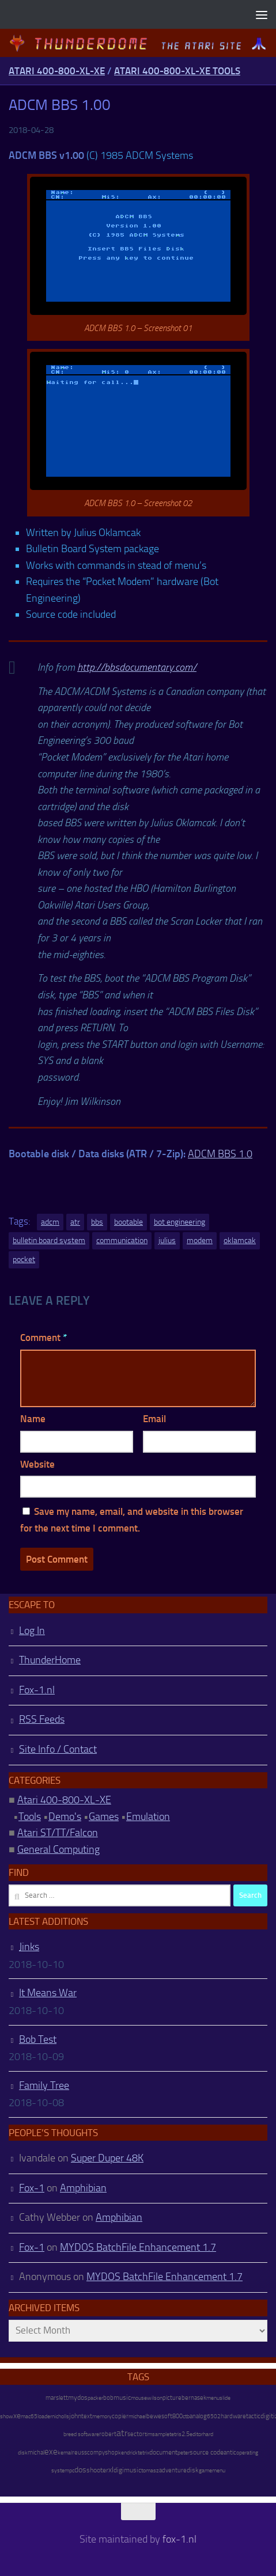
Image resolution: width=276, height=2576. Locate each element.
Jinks (29, 1946)
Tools (29, 1816)
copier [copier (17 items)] (120, 2416)
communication (122, 1240)
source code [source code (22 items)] (207, 2452)
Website (37, 1464)
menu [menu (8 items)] (213, 2398)
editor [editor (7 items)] (196, 2434)
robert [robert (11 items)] (107, 2434)
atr (75, 1222)
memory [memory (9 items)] (102, 2416)
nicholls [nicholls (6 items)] (60, 2416)
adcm (50, 1222)
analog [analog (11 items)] (198, 2416)
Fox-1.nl (37, 1690)
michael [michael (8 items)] (137, 2416)
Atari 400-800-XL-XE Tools (177, 71)
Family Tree (44, 2085)
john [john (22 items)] (75, 2416)
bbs (97, 1222)
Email (154, 1418)
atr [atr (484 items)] (121, 2432)
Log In (32, 1630)
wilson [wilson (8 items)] (154, 2398)
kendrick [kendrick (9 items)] (128, 2452)
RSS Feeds (42, 1719)
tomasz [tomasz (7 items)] (150, 2470)
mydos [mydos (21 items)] (78, 2397)
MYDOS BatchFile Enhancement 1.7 (138, 2247)
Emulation (148, 1816)
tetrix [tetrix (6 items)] (143, 2452)
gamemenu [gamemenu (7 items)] (212, 2470)
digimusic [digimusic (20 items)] (127, 2470)
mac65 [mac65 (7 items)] (29, 2416)
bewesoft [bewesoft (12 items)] (159, 2416)
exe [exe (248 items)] (51, 2451)
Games (104, 1816)
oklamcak (240, 1240)
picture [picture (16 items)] (172, 2398)
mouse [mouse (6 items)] (139, 2398)
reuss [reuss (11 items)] (79, 2452)
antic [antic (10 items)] (230, 2452)
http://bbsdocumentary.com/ (136, 667)
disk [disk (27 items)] (193, 2470)
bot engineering (179, 1222)
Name (33, 1418)
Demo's (64, 1816)
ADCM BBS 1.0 (220, 1154)
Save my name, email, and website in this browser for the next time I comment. (131, 1520)
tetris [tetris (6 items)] (175, 2434)
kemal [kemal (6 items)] (65, 2452)
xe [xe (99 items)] (17, 2416)
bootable (128, 1222)
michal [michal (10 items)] (36, 2452)
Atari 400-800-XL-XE (57, 71)
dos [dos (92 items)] (80, 2469)
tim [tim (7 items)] (148, 2434)
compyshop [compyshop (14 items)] (102, 2452)
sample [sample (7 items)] (160, 2434)
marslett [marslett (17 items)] (57, 2397)
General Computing (58, 1849)
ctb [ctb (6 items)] (186, 2416)
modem (200, 1240)
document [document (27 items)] (163, 2452)
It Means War (48, 1992)
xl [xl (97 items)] (111, 2470)
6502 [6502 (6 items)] (214, 2416)
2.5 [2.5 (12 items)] (186, 2434)
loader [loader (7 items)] (44, 2416)
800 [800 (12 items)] (177, 2416)
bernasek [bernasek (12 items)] (194, 2398)
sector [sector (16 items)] (136, 2434)
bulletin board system (49, 1240)
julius (167, 1240)
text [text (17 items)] (86, 2416)
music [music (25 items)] (122, 2397)
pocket (24, 1259)
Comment (43, 1337)
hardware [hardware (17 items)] (233, 2416)
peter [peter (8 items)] (183, 2452)
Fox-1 (31, 2188)
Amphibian (83, 2188)
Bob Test (37, 2039)
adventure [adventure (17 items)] (173, 2470)
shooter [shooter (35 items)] (97, 2470)
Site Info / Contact (58, 1749)
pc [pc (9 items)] (71, 2470)
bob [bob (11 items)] (108, 2398)
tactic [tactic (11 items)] (253, 2416)
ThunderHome (50, 1660)
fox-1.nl (179, 2539)
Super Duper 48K (107, 2158)
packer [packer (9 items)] (95, 2398)
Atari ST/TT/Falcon (57, 1832)
